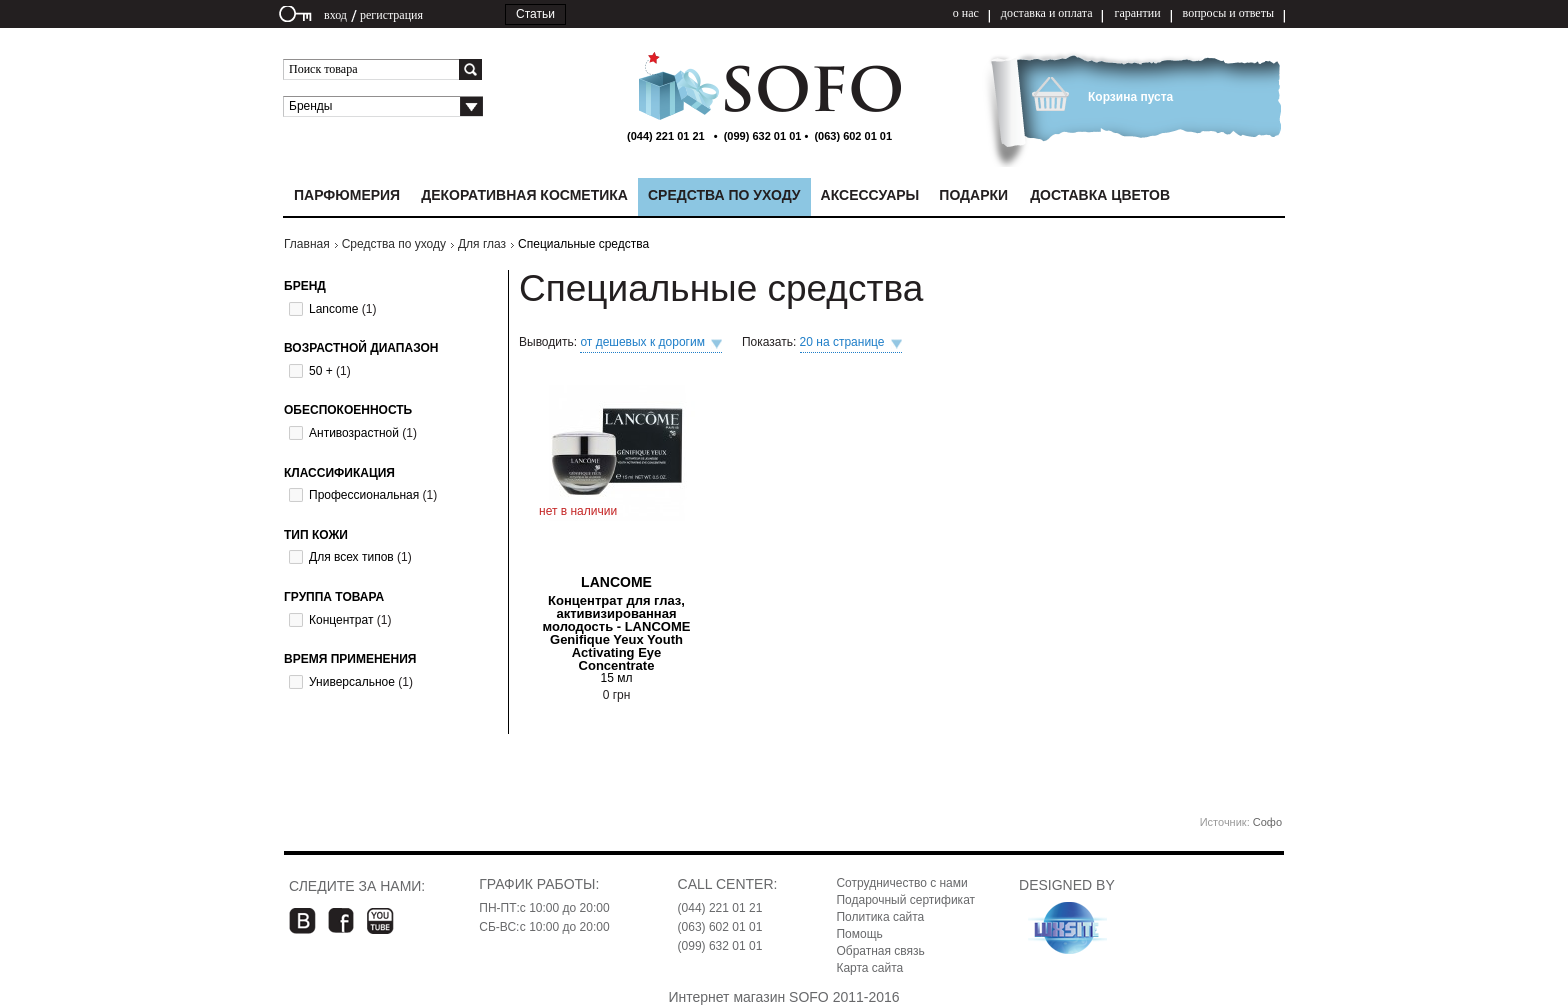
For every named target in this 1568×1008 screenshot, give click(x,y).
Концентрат (341, 620)
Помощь (859, 934)
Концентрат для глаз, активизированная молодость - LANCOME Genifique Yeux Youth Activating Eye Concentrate (617, 633)
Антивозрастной (354, 433)
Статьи (535, 14)
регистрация (391, 15)
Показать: (771, 342)
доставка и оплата (1047, 13)
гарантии (1137, 13)
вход (335, 15)
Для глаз (482, 244)
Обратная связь (880, 951)
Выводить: (549, 342)
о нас (966, 13)
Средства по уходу (394, 244)
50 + (321, 371)
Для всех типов (351, 557)
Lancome (333, 309)
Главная (307, 244)
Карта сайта (869, 968)
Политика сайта (880, 917)
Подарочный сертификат (905, 900)
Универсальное (352, 682)
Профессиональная (364, 495)
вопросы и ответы (1228, 13)
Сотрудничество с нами (901, 883)
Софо (1267, 822)
